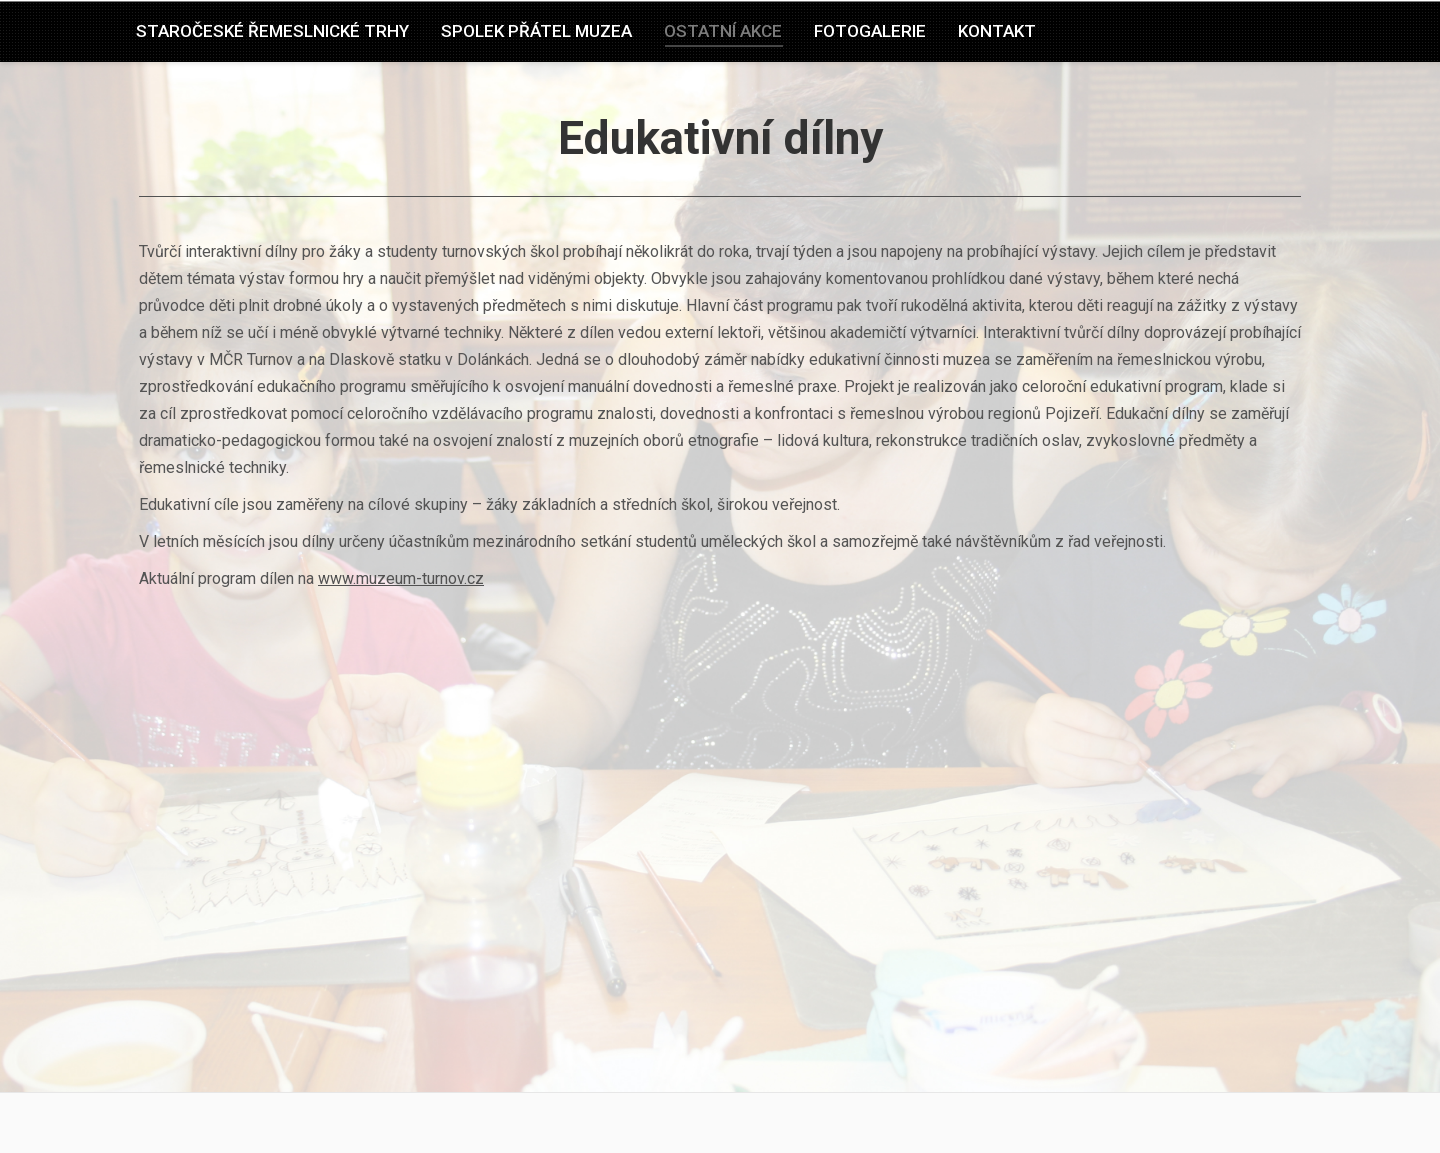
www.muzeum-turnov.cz (401, 578)
